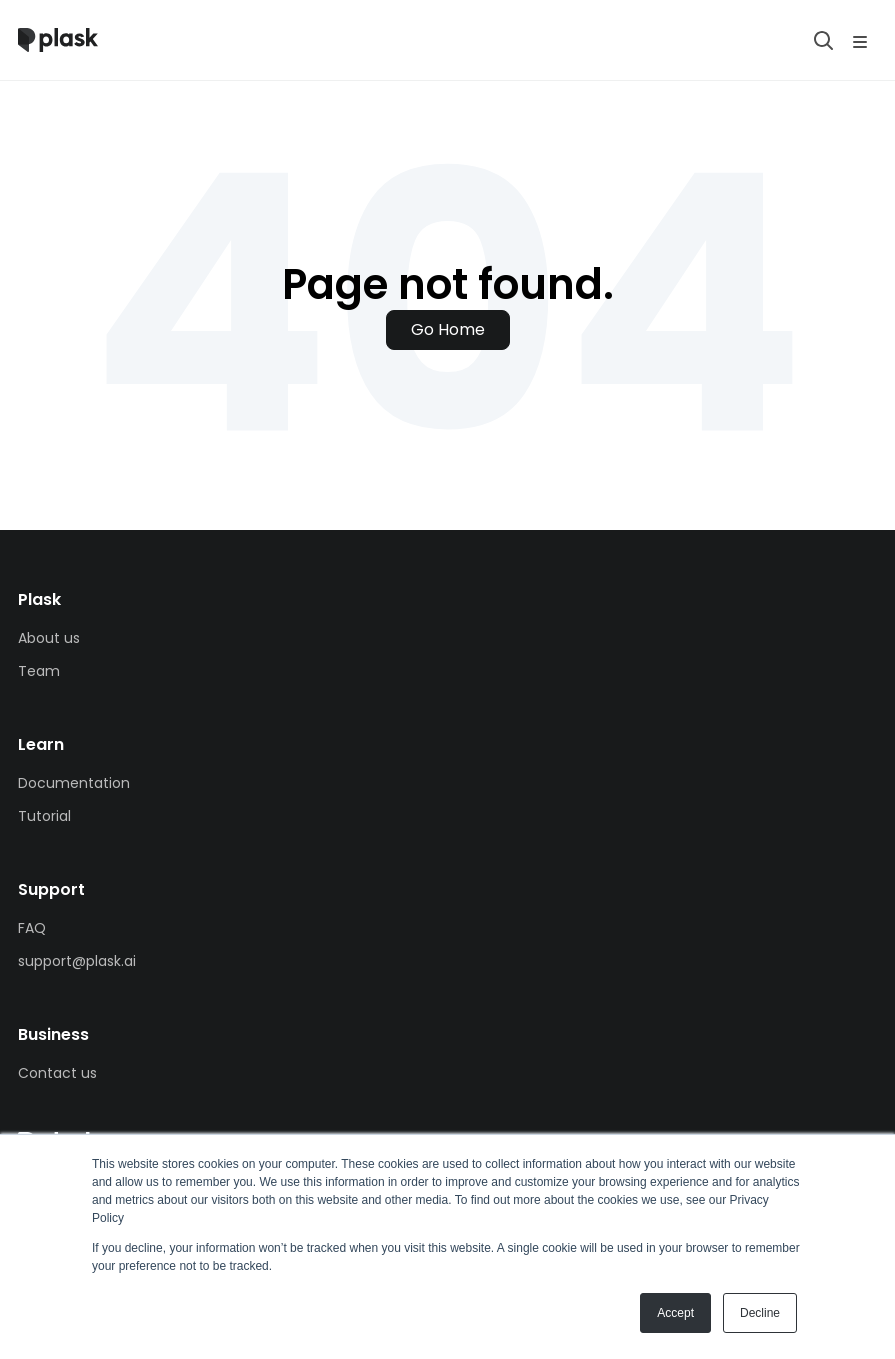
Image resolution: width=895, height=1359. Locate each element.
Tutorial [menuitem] (44, 816)
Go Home (448, 329)
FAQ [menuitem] (32, 928)
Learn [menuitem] (41, 744)
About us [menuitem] (49, 638)
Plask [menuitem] (39, 599)
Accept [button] (675, 1313)
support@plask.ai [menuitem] (77, 961)
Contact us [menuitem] (57, 1073)
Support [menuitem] (51, 889)
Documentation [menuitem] (74, 783)
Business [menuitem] (53, 1034)
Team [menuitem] (39, 671)
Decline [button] (760, 1313)
